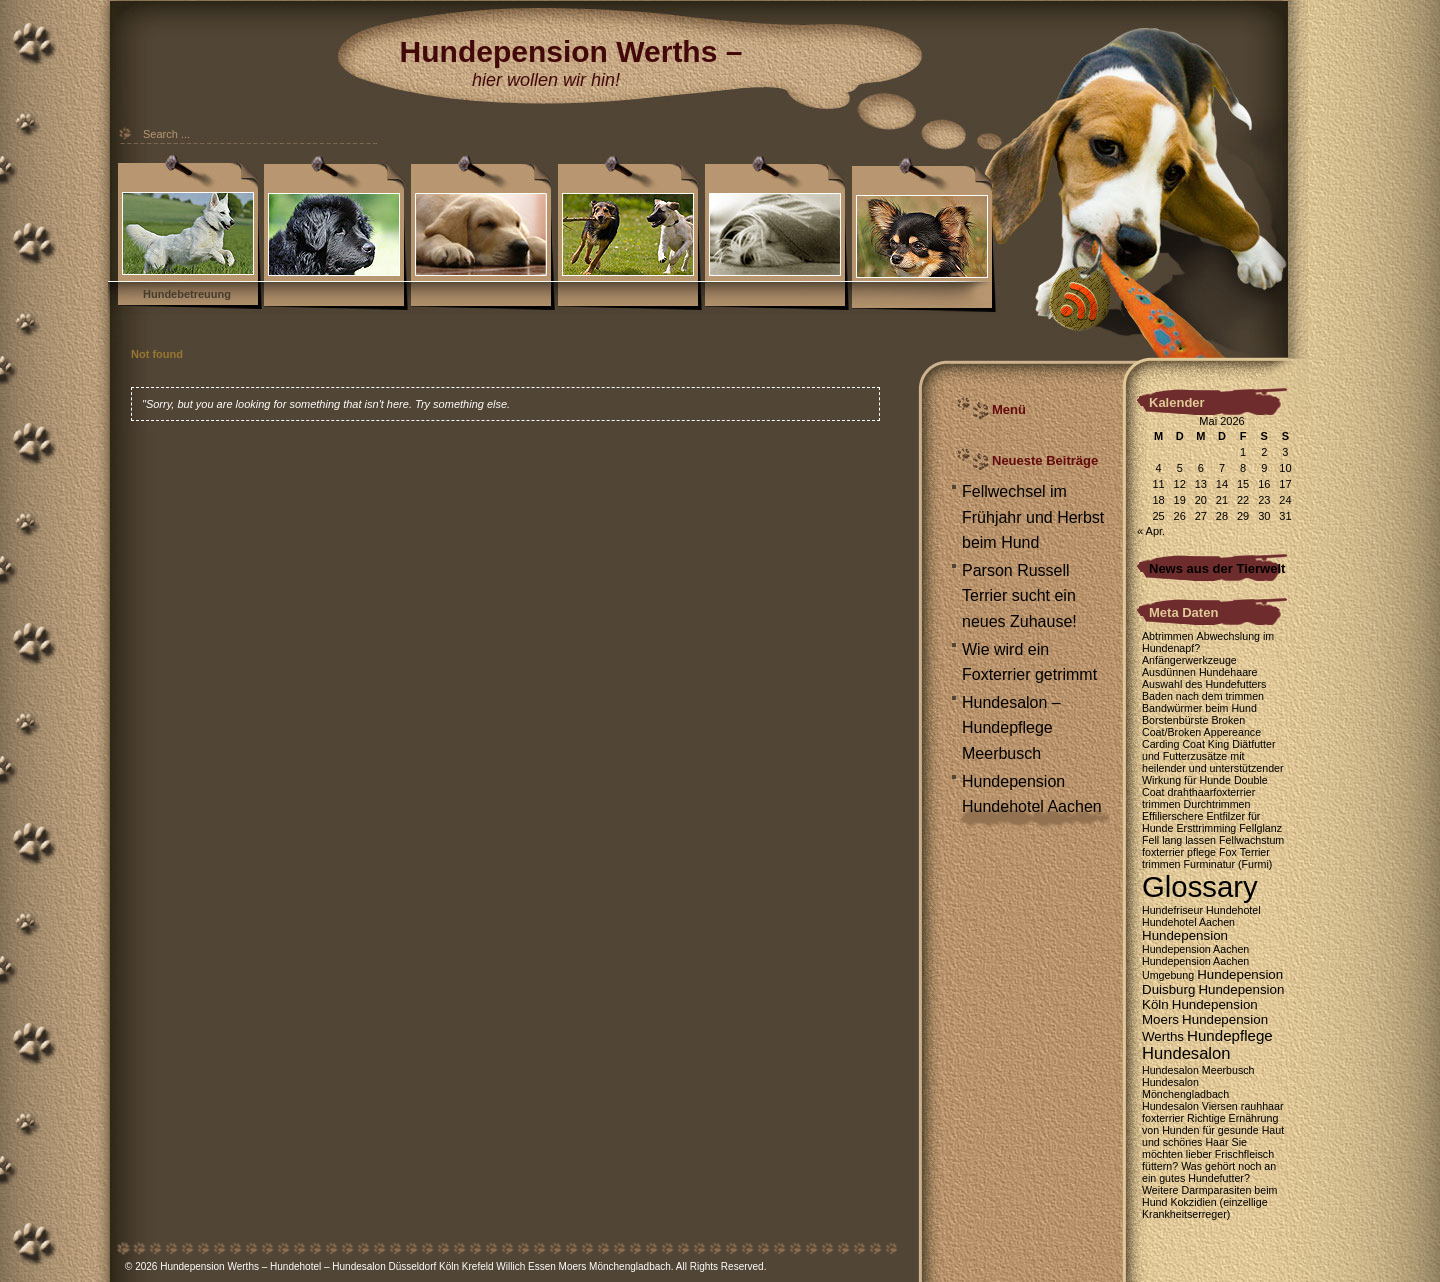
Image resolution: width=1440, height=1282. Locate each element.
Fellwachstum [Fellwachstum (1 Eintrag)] (1251, 840)
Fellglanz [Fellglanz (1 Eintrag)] (1260, 828)
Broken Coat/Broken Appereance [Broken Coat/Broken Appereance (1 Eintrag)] (1201, 726)
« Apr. (1151, 531)
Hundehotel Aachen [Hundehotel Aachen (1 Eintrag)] (1188, 922)
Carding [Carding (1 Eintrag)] (1160, 744)
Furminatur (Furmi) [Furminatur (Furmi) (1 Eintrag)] (1228, 864)
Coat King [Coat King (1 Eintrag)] (1205, 744)
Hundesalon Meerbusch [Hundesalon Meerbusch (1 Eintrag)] (1198, 1070)
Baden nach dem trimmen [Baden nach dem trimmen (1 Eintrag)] (1203, 696)
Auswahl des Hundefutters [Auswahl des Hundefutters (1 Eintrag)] (1204, 684)
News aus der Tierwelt (1217, 568)
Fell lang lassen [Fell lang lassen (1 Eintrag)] (1179, 840)
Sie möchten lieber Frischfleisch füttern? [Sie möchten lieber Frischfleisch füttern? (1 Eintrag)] (1208, 1154)
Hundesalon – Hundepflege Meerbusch (1011, 728)
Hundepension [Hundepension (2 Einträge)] (1185, 935)
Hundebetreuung (187, 294)
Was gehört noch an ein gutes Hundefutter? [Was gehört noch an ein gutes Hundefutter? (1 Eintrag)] (1209, 1172)
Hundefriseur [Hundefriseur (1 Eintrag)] (1172, 910)
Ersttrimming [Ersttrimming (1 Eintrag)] (1206, 828)
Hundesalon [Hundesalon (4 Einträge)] (1186, 1053)
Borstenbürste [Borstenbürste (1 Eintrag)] (1175, 720)
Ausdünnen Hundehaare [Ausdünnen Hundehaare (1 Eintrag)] (1200, 672)
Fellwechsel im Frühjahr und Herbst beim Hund (1033, 517)
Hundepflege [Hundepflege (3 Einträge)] (1230, 1035)
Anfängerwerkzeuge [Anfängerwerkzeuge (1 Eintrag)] (1189, 660)
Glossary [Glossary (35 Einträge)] (1200, 886)
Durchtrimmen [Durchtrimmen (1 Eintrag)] (1217, 804)
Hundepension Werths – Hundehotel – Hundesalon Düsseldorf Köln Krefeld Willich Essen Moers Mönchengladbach (415, 1266)
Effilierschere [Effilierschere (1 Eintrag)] (1172, 816)
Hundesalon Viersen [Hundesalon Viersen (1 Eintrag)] (1190, 1106)
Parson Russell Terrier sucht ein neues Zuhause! (1019, 596)
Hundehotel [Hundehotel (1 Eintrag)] (1233, 910)
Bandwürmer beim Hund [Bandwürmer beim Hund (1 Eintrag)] (1199, 708)
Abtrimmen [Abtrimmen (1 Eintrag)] (1168, 636)
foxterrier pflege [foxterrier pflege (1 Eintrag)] (1179, 852)
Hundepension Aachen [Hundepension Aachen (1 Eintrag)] (1195, 949)
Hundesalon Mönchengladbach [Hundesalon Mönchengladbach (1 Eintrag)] (1185, 1088)
